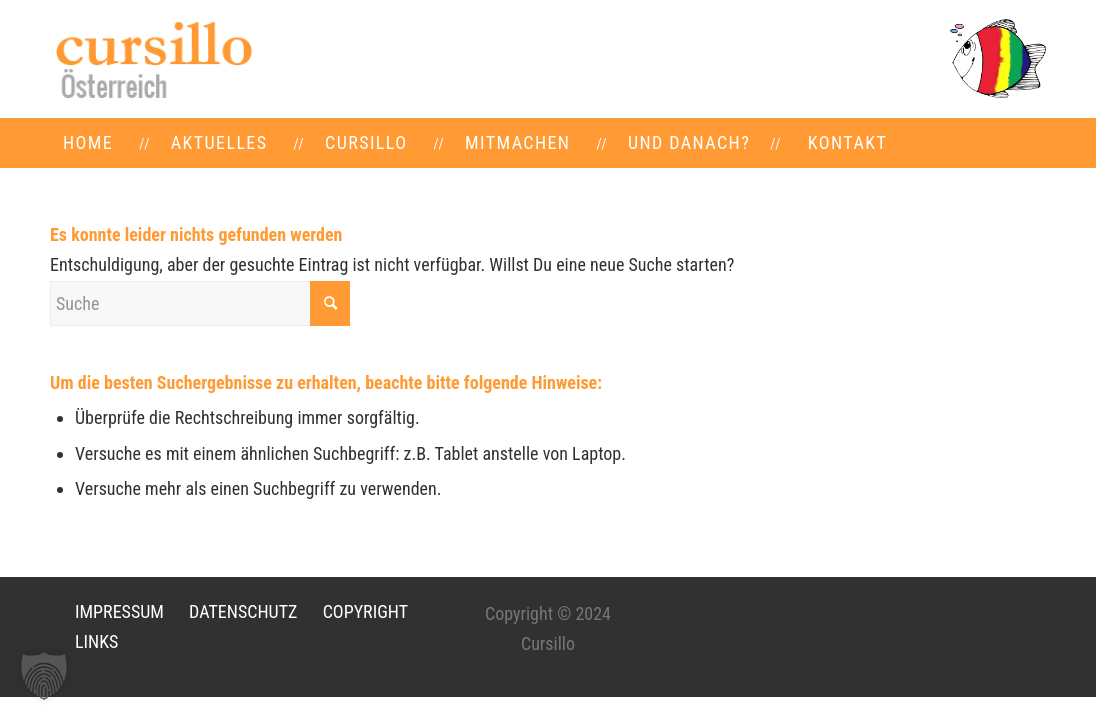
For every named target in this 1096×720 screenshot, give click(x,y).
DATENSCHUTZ (243, 611)
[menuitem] (88, 143)
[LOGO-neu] (152, 59)
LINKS (96, 641)
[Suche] (200, 303)
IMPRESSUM (119, 611)
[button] (44, 676)
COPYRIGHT (365, 611)
